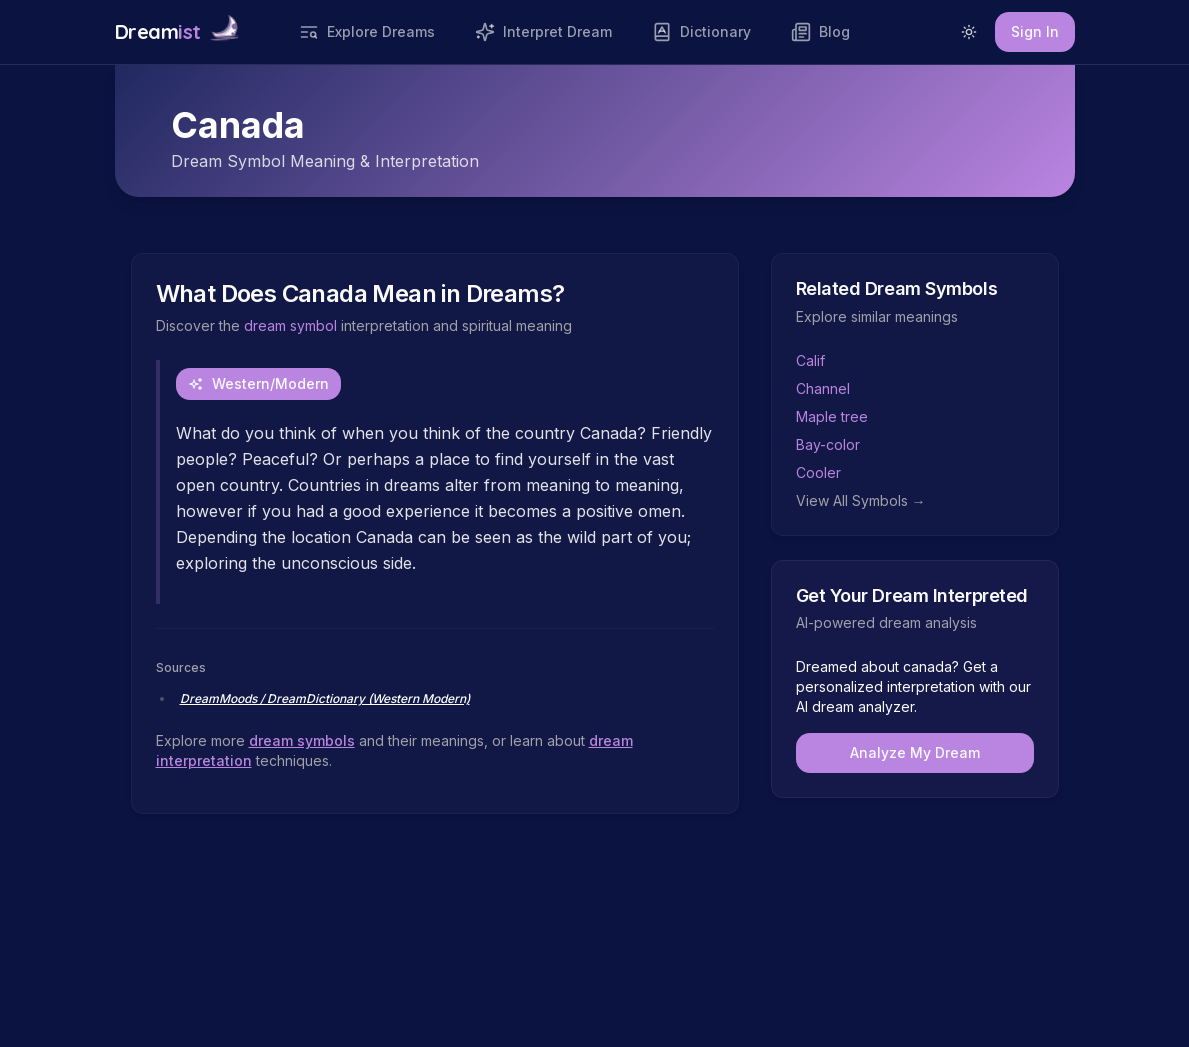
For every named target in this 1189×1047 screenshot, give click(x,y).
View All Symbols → (861, 500)
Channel (823, 388)
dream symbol (290, 325)
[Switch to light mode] (969, 32)
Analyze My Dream (915, 752)
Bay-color (828, 444)
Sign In (1035, 31)
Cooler (818, 472)
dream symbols (302, 740)
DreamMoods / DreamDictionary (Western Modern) (325, 698)
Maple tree (832, 416)
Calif (810, 360)
